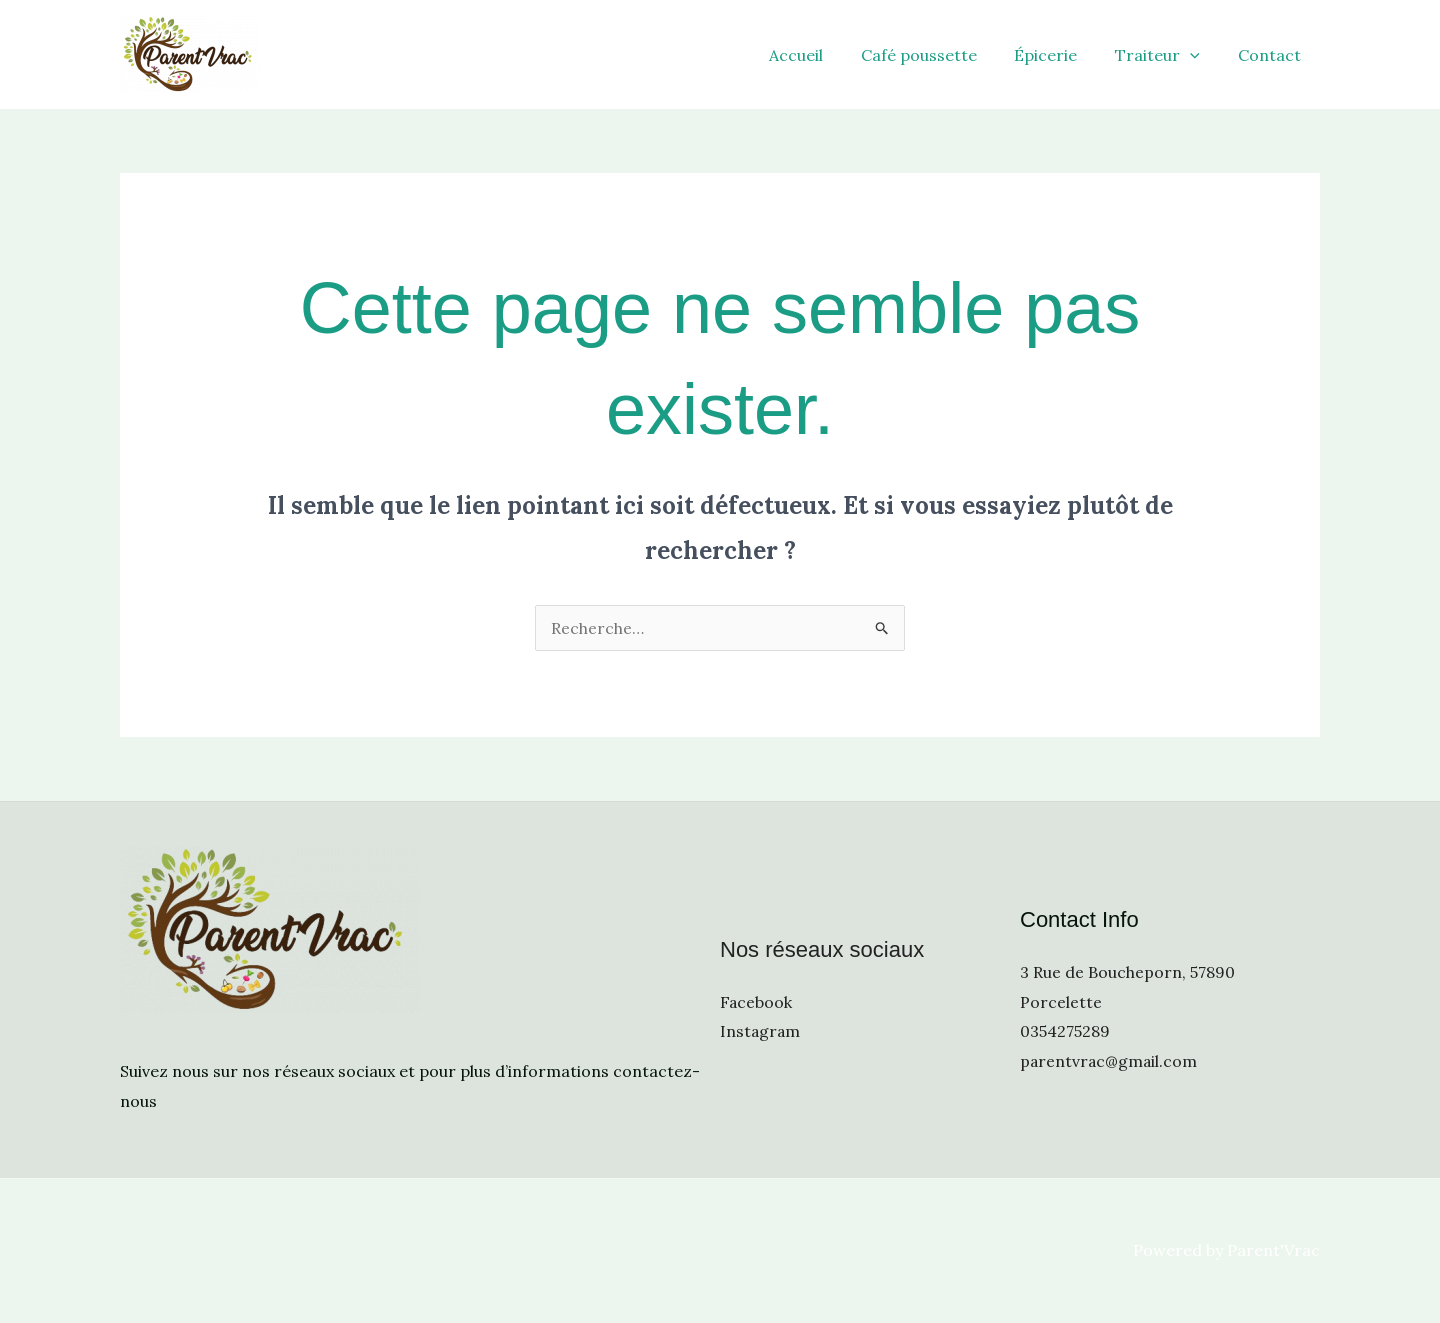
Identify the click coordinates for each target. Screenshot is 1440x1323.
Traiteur (1166, 55)
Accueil (822, 55)
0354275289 (1065, 1031)
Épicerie (1060, 55)
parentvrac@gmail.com (1110, 1061)
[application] (1199, 55)
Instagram (761, 1031)
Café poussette (939, 55)
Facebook (756, 1001)
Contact (1272, 55)
